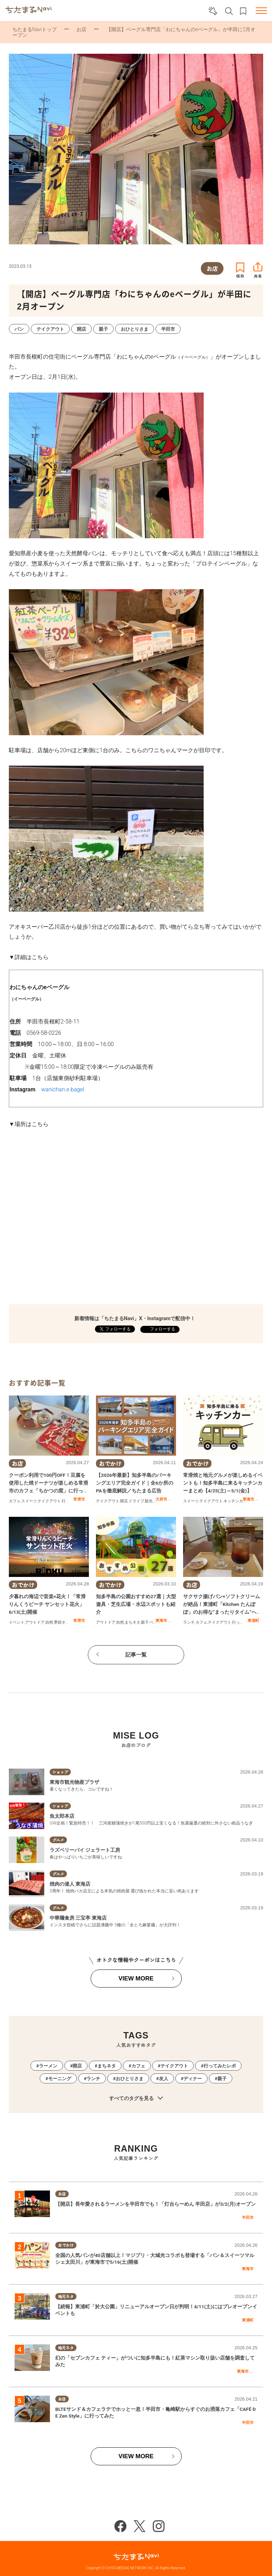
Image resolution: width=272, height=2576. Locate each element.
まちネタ (132, 1622)
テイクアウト (49, 1501)
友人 (163, 2078)
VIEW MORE (135, 1978)
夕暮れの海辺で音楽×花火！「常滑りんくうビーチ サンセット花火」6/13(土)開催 (47, 1604)
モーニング (59, 2078)
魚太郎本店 (62, 1816)
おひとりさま (129, 2078)
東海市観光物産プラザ (74, 1782)
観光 (149, 1501)
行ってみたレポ (220, 2066)
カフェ (15, 1501)
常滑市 (79, 1499)
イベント (16, 1622)
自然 (49, 1622)
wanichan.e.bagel (62, 1089)
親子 (145, 1622)
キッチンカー (235, 1501)
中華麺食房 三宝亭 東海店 (78, 1918)
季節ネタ (61, 1622)
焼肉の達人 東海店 (70, 1884)
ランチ (189, 1622)
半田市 (248, 2217)
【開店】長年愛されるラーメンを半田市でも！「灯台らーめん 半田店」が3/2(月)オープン (155, 2204)
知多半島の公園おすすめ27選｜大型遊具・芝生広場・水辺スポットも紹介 (135, 1604)
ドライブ (136, 1501)
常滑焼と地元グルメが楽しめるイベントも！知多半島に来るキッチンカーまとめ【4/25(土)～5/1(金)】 (222, 1483)
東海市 (248, 1499)
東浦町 (253, 1620)
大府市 (161, 1499)
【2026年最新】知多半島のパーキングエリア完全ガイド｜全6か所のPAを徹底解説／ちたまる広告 (134, 1483)
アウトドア (35, 1622)
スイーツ (29, 1501)
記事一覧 (136, 1655)
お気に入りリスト (243, 11)
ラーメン (48, 2066)
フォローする (162, 1329)
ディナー (192, 2078)
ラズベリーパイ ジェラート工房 (85, 1850)
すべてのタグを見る (136, 2098)
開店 (124, 1501)
